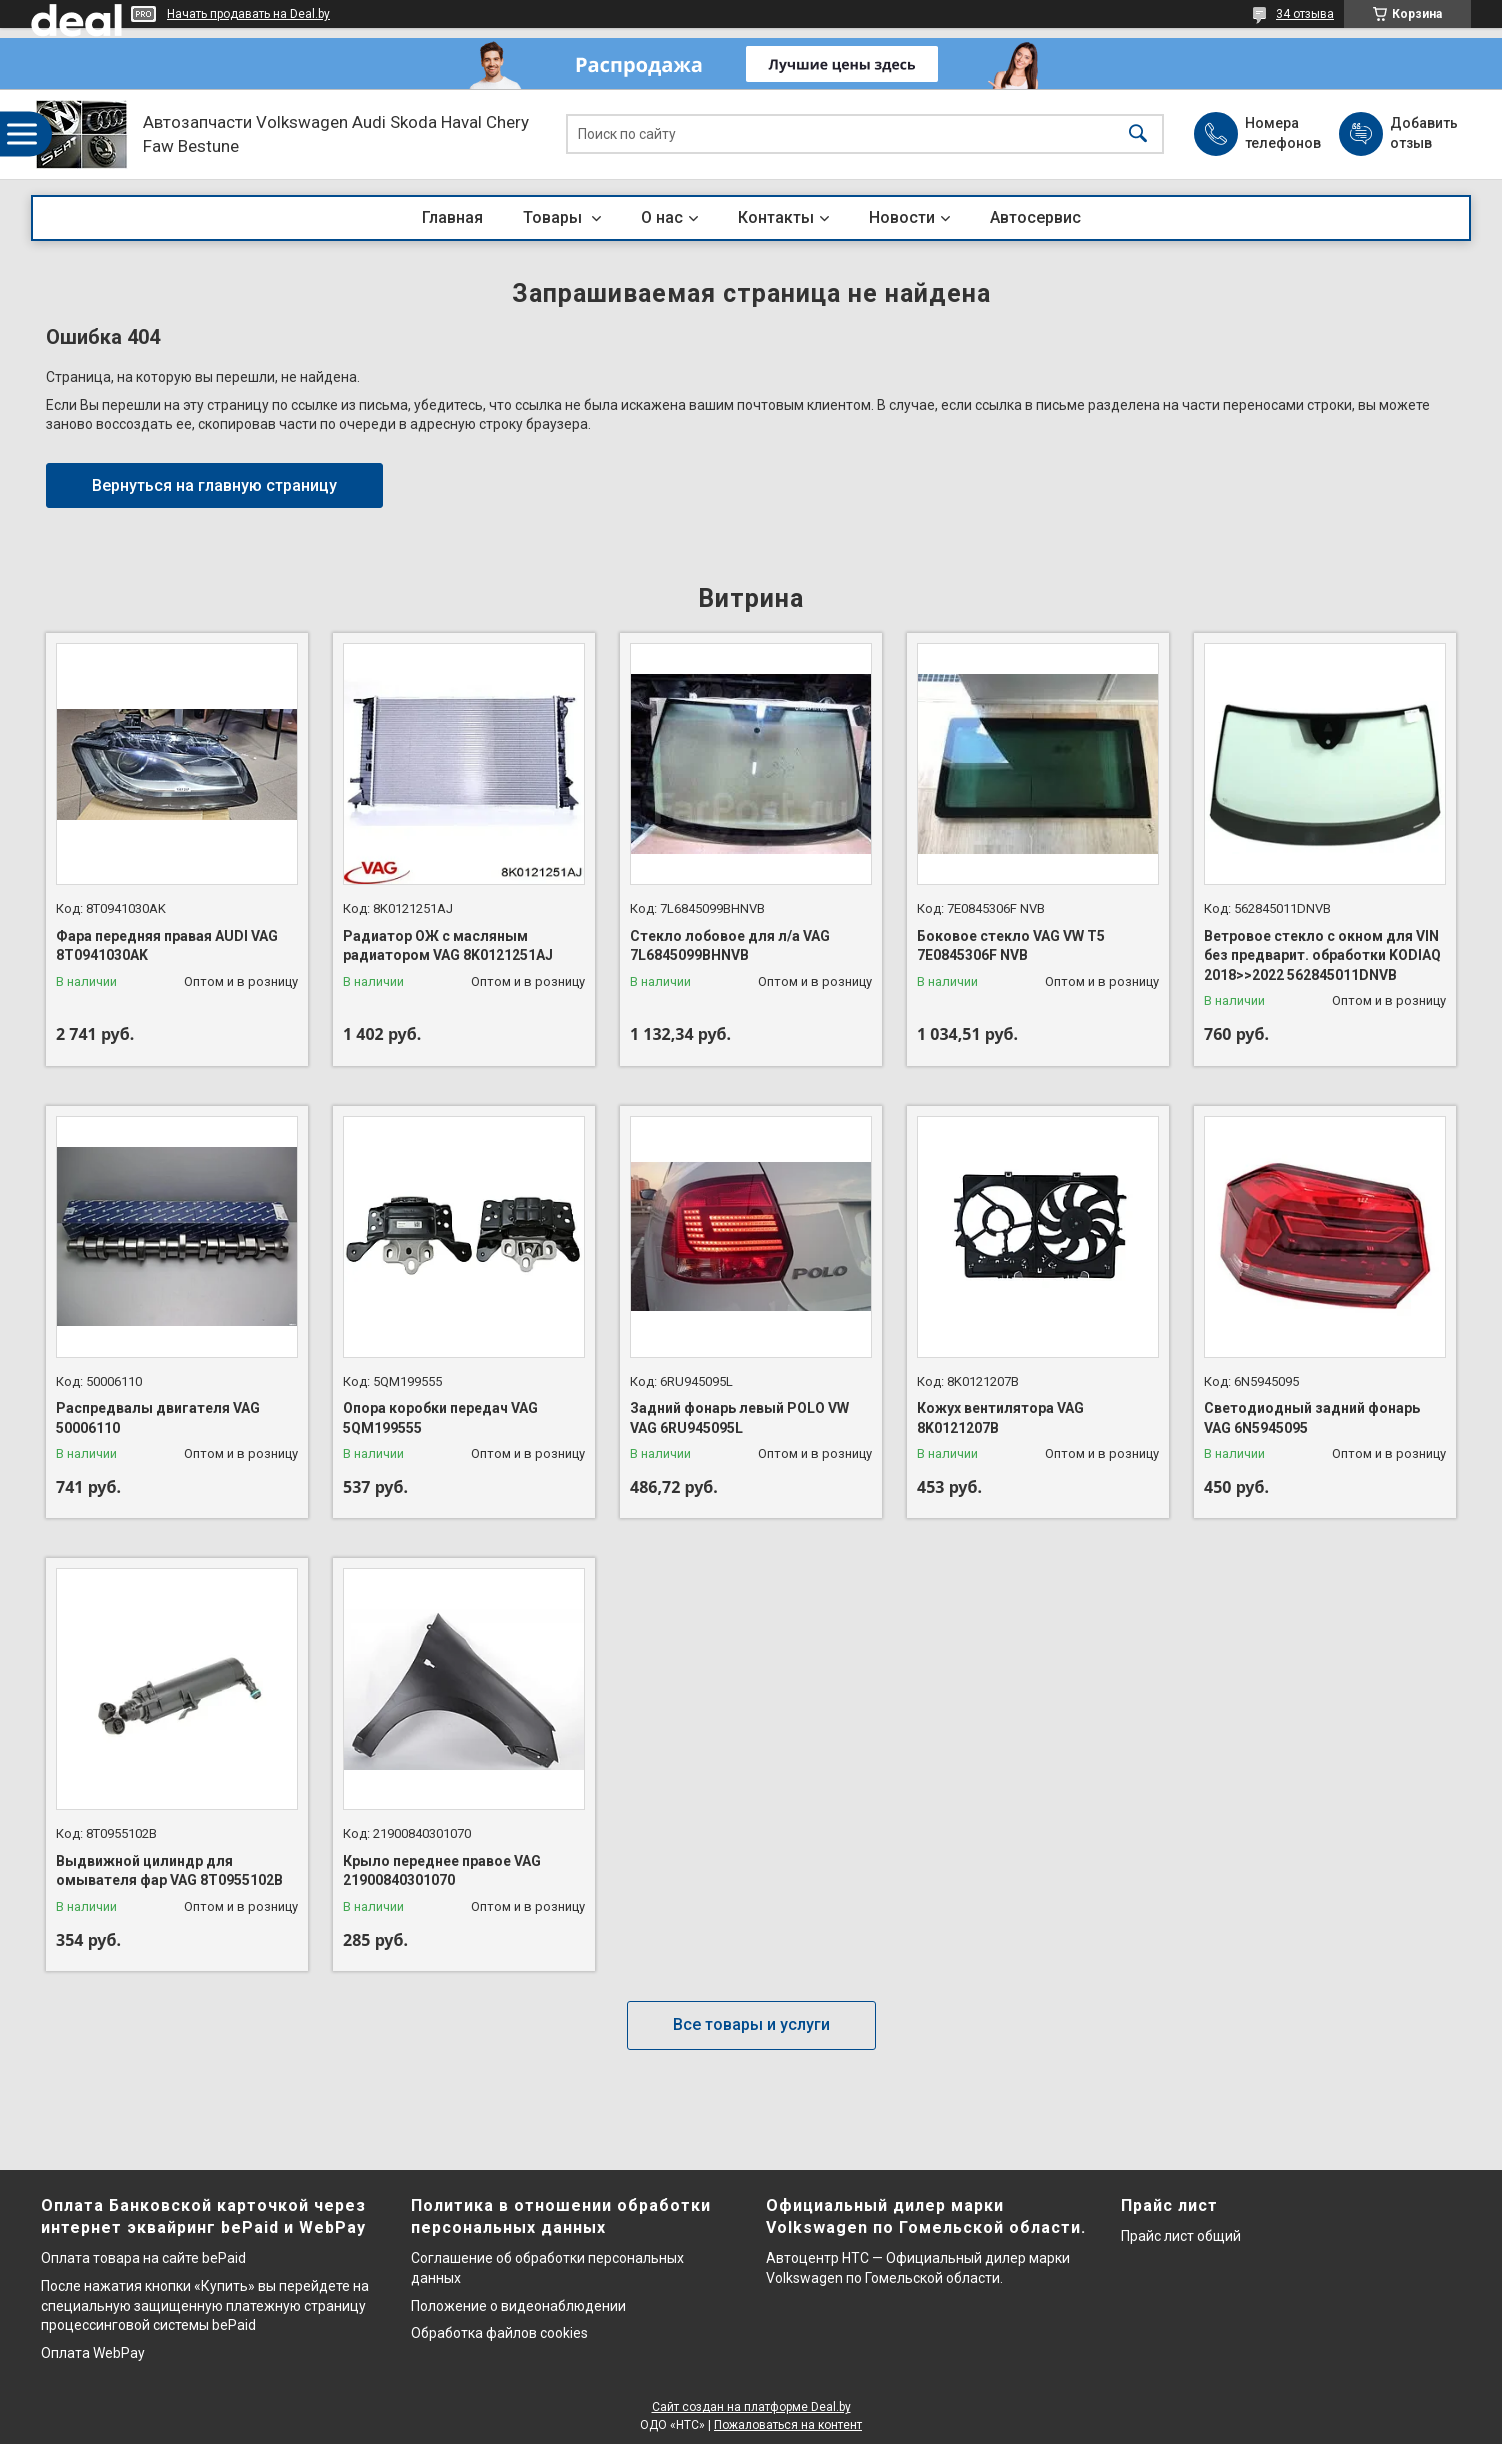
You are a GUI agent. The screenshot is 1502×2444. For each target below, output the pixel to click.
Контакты (776, 217)
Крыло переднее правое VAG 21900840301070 (442, 1871)
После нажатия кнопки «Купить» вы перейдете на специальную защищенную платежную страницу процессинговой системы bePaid (205, 2305)
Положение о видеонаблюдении (518, 2306)
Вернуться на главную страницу (214, 485)
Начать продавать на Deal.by (248, 14)
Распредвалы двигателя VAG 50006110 (158, 1418)
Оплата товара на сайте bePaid (143, 2258)
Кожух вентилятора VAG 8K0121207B (1000, 1418)
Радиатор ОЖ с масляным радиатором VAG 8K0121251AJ (448, 946)
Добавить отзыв (1423, 133)
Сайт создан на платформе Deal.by (751, 2407)
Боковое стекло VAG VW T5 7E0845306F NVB (1011, 946)
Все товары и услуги (751, 2024)
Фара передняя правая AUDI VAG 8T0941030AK (167, 946)
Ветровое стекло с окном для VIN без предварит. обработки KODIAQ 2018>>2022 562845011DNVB (1322, 955)
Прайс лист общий (1181, 2236)
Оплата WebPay (93, 2353)
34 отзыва (1305, 14)
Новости (902, 217)
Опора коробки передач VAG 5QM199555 (440, 1418)
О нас (662, 217)
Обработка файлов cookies (499, 2333)
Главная (452, 217)
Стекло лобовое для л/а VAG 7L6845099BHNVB (730, 946)
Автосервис (1035, 217)
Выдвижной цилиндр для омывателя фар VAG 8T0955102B (169, 1871)
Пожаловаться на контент (788, 2425)
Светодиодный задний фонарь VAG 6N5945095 (1312, 1418)
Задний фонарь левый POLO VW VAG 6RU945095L (739, 1418)
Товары (554, 217)
